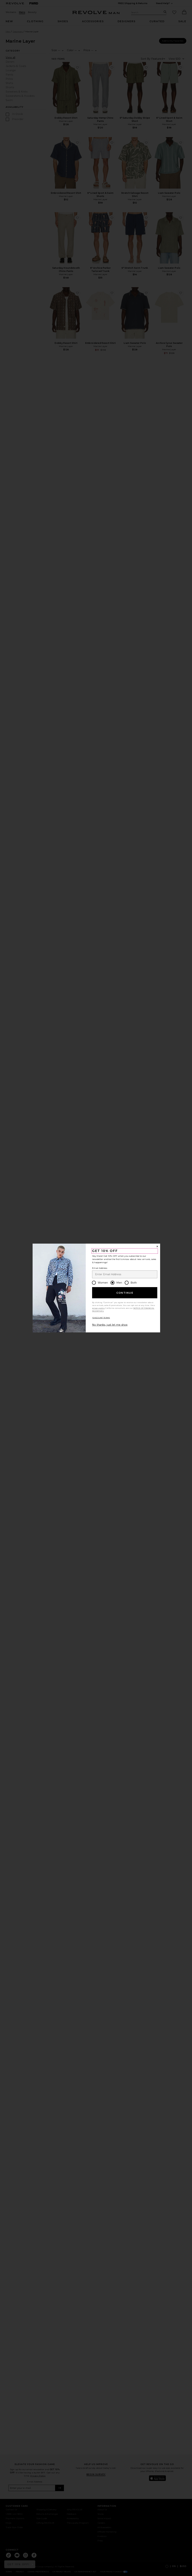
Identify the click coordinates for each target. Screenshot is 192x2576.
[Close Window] (157, 1246)
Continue (124, 1292)
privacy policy (98, 1308)
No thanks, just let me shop (110, 1324)
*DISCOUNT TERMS (101, 1318)
